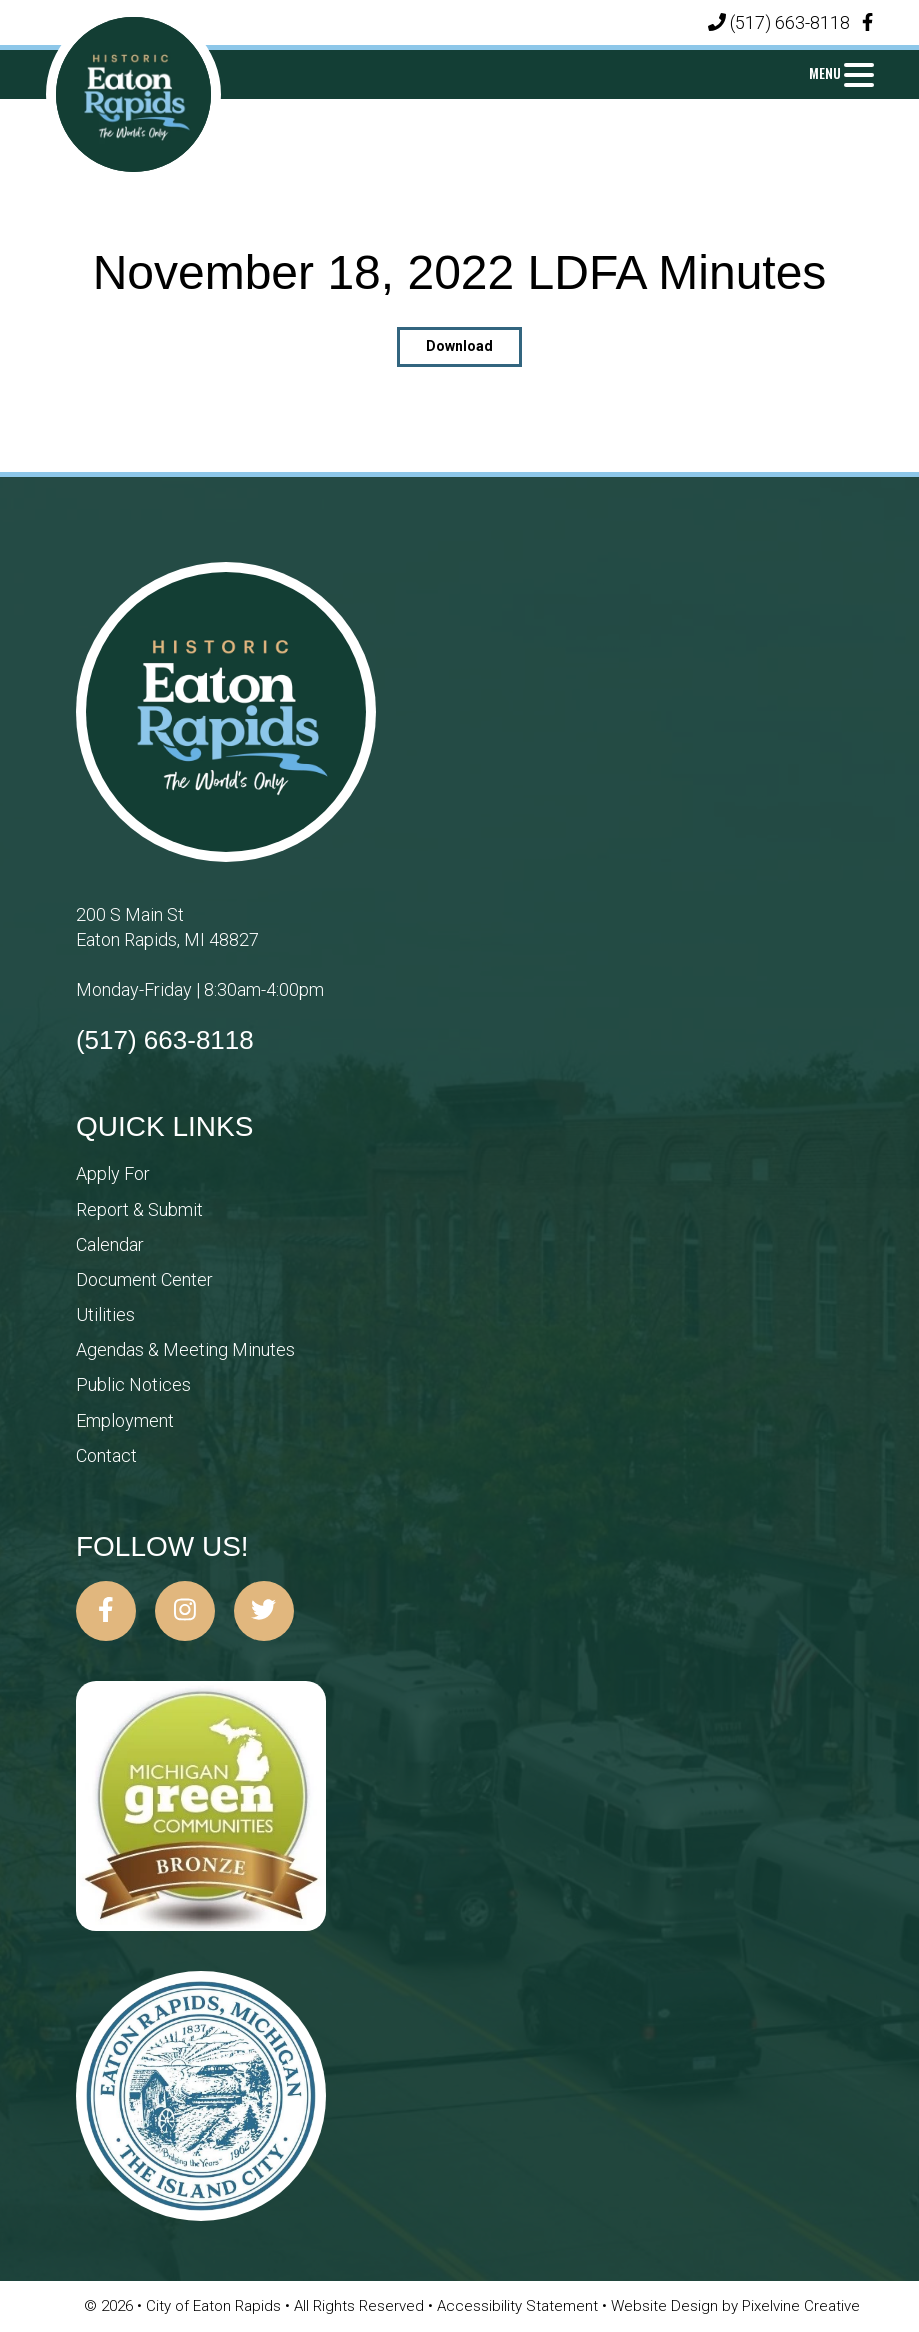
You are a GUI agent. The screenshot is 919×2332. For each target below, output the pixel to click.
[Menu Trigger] (841, 72)
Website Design (666, 2306)
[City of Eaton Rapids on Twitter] (264, 1611)
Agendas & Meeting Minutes (185, 1349)
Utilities (105, 1314)
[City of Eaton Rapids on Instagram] (185, 1611)
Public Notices (133, 1384)
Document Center (144, 1279)
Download (459, 346)
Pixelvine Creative (801, 2306)
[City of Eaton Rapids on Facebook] (106, 1611)
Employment (125, 1420)
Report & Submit (139, 1209)
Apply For (113, 1173)
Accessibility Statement (519, 2306)
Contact (106, 1455)
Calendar (110, 1244)
